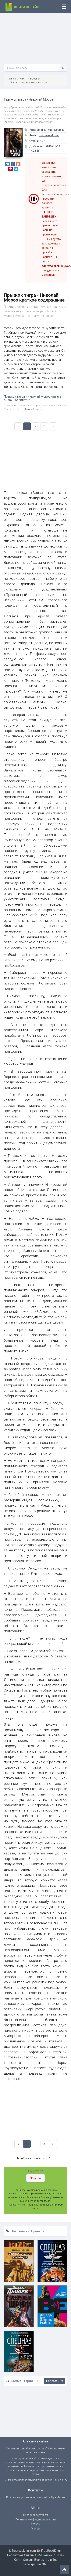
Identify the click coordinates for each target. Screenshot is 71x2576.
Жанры (35, 2528)
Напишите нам (16, 2204)
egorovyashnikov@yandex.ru (47, 2497)
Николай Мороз (49, 135)
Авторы (35, 2524)
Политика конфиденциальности (36, 2519)
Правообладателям (35, 2514)
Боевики (35, 78)
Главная (11, 78)
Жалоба (35, 2178)
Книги (23, 78)
